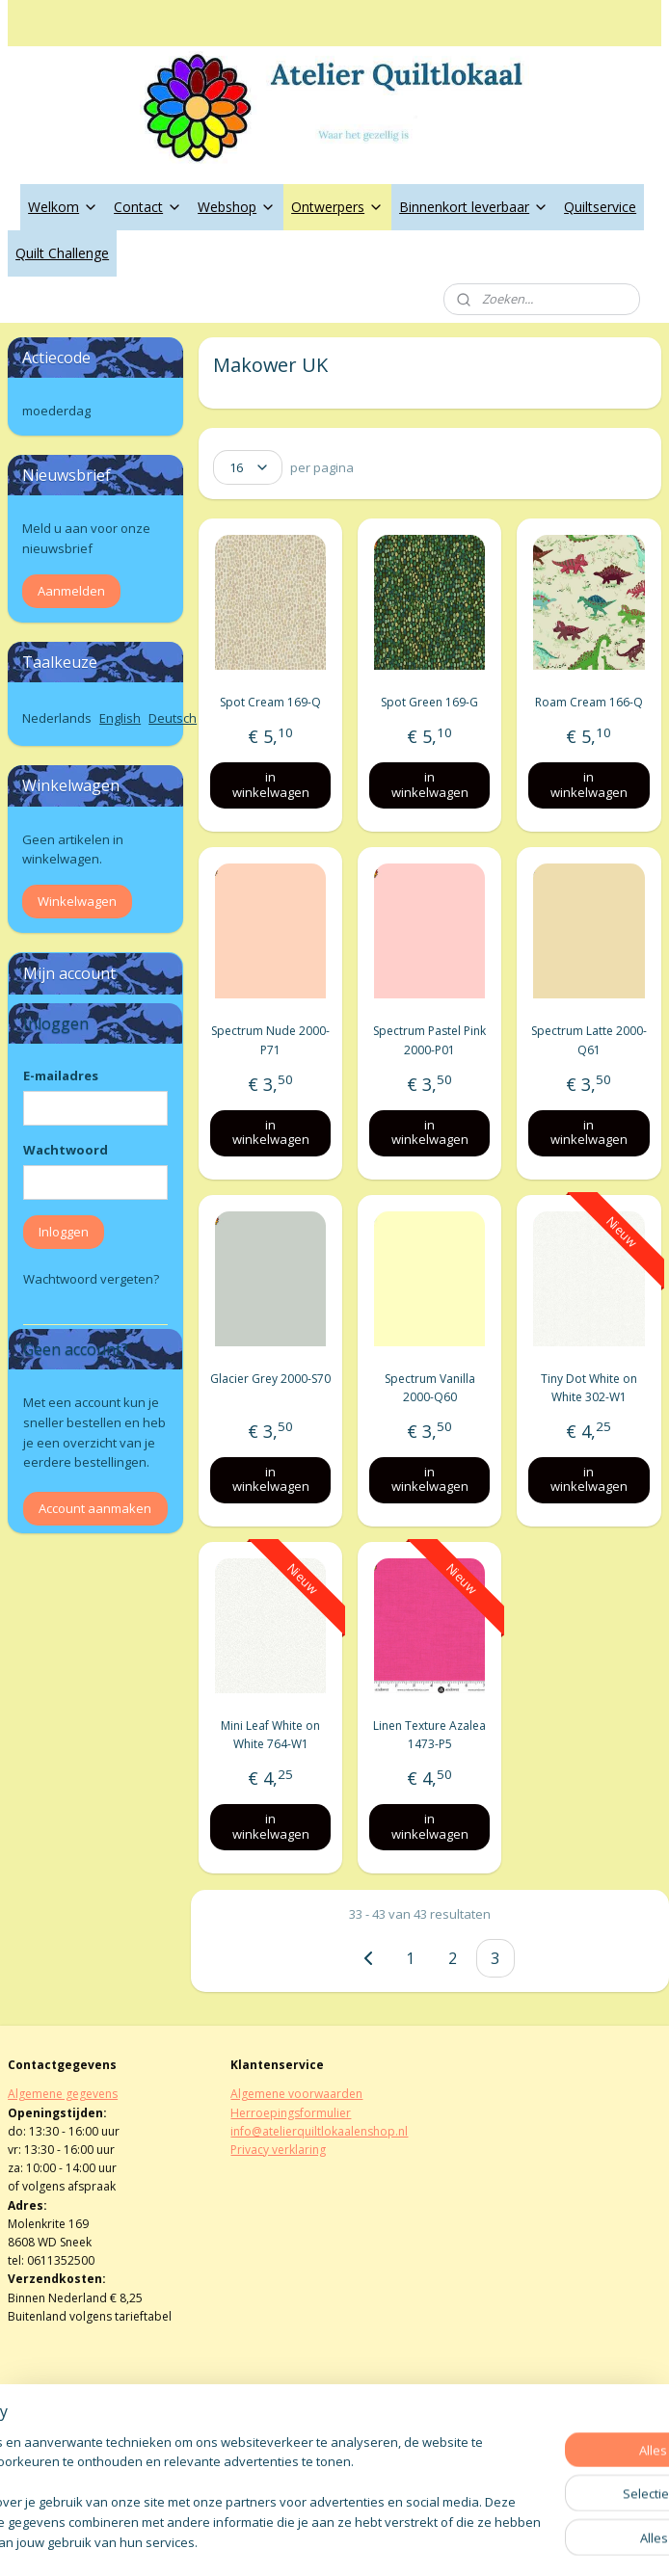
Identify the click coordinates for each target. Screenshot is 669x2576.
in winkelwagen (270, 784)
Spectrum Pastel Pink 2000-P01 (430, 1039)
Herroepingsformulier (290, 2113)
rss (313, 2541)
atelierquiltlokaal (293, 2444)
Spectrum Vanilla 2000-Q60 (430, 1386)
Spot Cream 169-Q (270, 702)
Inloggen (64, 1231)
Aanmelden (71, 590)
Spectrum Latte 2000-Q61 (589, 1039)
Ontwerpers (337, 207)
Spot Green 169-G (430, 702)
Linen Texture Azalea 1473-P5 (430, 1734)
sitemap (272, 2541)
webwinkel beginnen (387, 2541)
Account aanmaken (95, 1508)
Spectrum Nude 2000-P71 (270, 1039)
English (120, 718)
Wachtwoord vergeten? (91, 1279)
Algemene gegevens (63, 2093)
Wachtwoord (65, 1149)
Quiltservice (600, 207)
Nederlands (57, 718)
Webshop (237, 207)
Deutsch (172, 718)
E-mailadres (60, 1075)
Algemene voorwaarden (296, 2093)
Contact (148, 207)
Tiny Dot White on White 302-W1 (589, 1386)
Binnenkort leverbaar (474, 207)
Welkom (63, 207)
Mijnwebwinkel (555, 2541)
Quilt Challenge (62, 253)
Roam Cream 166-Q (589, 702)
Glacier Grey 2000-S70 (270, 1377)
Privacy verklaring (278, 2149)
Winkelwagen (77, 901)
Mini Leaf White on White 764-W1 (270, 1734)
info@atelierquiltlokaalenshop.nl (319, 2131)
